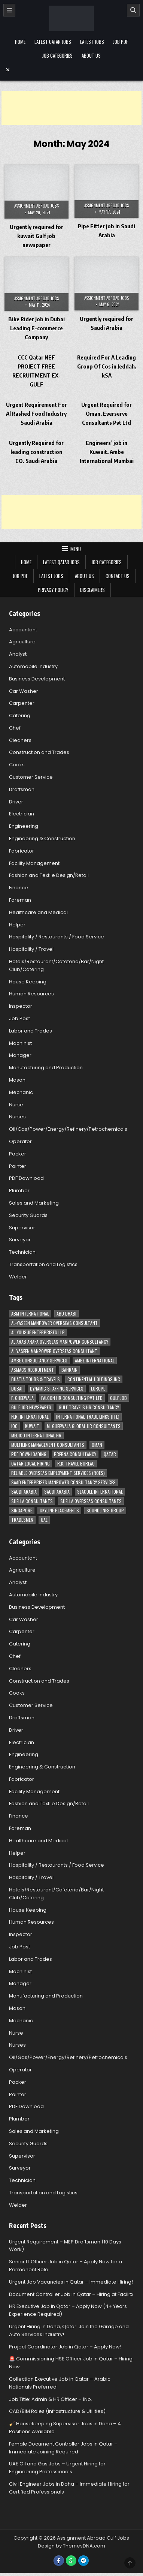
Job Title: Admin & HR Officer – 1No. (50, 2399)
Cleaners (20, 740)
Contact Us (118, 576)
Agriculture (22, 641)
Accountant (23, 629)
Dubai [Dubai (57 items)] (16, 1388)
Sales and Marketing (34, 1202)
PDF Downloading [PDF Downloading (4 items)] (28, 1454)
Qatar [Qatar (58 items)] (110, 1454)
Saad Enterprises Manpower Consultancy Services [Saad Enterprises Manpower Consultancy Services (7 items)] (63, 1482)
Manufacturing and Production (46, 1067)
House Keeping (27, 981)
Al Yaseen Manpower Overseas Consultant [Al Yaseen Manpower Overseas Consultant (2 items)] (54, 1351)
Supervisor (22, 1227)
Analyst (18, 654)
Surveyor (20, 1239)
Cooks (17, 764)
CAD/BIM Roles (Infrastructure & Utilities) (57, 2411)
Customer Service (31, 777)
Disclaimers (92, 589)
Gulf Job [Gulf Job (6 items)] (118, 1398)
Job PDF (120, 41)
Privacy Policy (53, 589)
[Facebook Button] (59, 2560)
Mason (17, 1079)
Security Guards (28, 1215)
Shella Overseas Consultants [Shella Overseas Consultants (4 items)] (91, 1501)
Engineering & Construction (42, 838)
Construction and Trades (39, 752)
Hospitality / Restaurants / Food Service (56, 936)
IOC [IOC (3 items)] (14, 1426)
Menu (75, 549)
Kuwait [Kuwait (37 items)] (32, 1426)
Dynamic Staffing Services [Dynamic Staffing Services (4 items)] (56, 1388)
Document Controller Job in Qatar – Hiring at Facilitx (71, 2294)
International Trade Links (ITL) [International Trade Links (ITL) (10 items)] (87, 1416)
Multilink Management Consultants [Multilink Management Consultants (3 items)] (47, 1445)
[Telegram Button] (83, 2560)
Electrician (21, 813)
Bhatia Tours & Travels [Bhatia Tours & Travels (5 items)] (35, 1379)
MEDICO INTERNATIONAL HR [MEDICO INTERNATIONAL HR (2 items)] (36, 1435)
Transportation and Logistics (43, 1264)
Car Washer (23, 691)
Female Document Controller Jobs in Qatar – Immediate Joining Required (63, 2447)
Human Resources (31, 993)
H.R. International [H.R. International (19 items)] (30, 1416)
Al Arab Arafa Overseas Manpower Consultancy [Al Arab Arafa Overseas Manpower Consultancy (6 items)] (59, 1341)
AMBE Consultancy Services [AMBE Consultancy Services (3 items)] (39, 1360)
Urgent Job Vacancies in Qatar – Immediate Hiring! (71, 2281)
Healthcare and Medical (38, 912)
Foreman (20, 900)
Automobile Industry (33, 666)
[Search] (133, 10)
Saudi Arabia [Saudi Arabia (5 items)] (57, 1491)
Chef (15, 727)
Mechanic (21, 1092)
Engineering (23, 826)
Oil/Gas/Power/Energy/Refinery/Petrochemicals (68, 1129)
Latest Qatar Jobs (52, 41)
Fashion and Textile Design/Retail (49, 875)
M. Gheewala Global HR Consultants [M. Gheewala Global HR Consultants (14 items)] (84, 1426)
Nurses (17, 1116)
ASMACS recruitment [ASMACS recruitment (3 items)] (32, 1370)
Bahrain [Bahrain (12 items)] (69, 1370)
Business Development (37, 678)
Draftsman (21, 789)
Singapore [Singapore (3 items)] (21, 1510)
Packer (17, 1153)
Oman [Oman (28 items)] (97, 1445)
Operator (20, 1141)
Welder (18, 1276)
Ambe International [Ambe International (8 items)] (95, 1360)
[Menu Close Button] (71, 70)
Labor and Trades (30, 1030)
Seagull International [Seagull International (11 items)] (100, 1491)
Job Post (19, 1018)
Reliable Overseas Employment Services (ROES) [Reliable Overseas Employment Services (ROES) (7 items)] (58, 1473)
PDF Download (26, 1178)
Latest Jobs (92, 41)
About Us (91, 55)
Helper (17, 924)
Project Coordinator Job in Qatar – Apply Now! (65, 2346)
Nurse (16, 1104)
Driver (16, 801)
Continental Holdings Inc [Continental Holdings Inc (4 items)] (93, 1379)
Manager (20, 1055)
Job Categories (57, 55)
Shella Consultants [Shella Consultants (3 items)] (32, 1501)
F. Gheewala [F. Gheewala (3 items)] (22, 1398)
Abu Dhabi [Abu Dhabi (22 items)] (66, 1313)
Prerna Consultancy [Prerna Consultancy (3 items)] (75, 1454)
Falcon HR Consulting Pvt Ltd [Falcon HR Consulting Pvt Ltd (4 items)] (72, 1398)
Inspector (20, 1006)
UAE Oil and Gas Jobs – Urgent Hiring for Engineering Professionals (57, 2467)
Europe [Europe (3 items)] (98, 1388)
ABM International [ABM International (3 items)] (30, 1313)
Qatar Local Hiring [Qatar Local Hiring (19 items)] (30, 1463)
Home (20, 41)
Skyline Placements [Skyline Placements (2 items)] (59, 1510)
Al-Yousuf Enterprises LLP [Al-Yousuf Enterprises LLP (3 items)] (38, 1332)
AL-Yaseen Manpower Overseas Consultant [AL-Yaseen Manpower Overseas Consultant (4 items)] (54, 1323)
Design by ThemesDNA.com (71, 2545)
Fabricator (21, 850)
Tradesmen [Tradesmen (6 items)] (22, 1520)
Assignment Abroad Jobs (36, 206)
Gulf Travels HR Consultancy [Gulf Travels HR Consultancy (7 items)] (89, 1407)
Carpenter (21, 703)
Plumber (19, 1190)
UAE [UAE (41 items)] (44, 1520)
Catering (19, 715)
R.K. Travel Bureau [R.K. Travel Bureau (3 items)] (76, 1463)
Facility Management (34, 863)
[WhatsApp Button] (71, 2560)
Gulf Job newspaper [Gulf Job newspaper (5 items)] (31, 1407)
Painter (17, 1166)
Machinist (20, 1043)
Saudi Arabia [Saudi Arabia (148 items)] (24, 1491)
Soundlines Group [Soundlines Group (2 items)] (105, 1510)
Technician (22, 1252)
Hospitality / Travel (31, 949)
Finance (18, 887)
